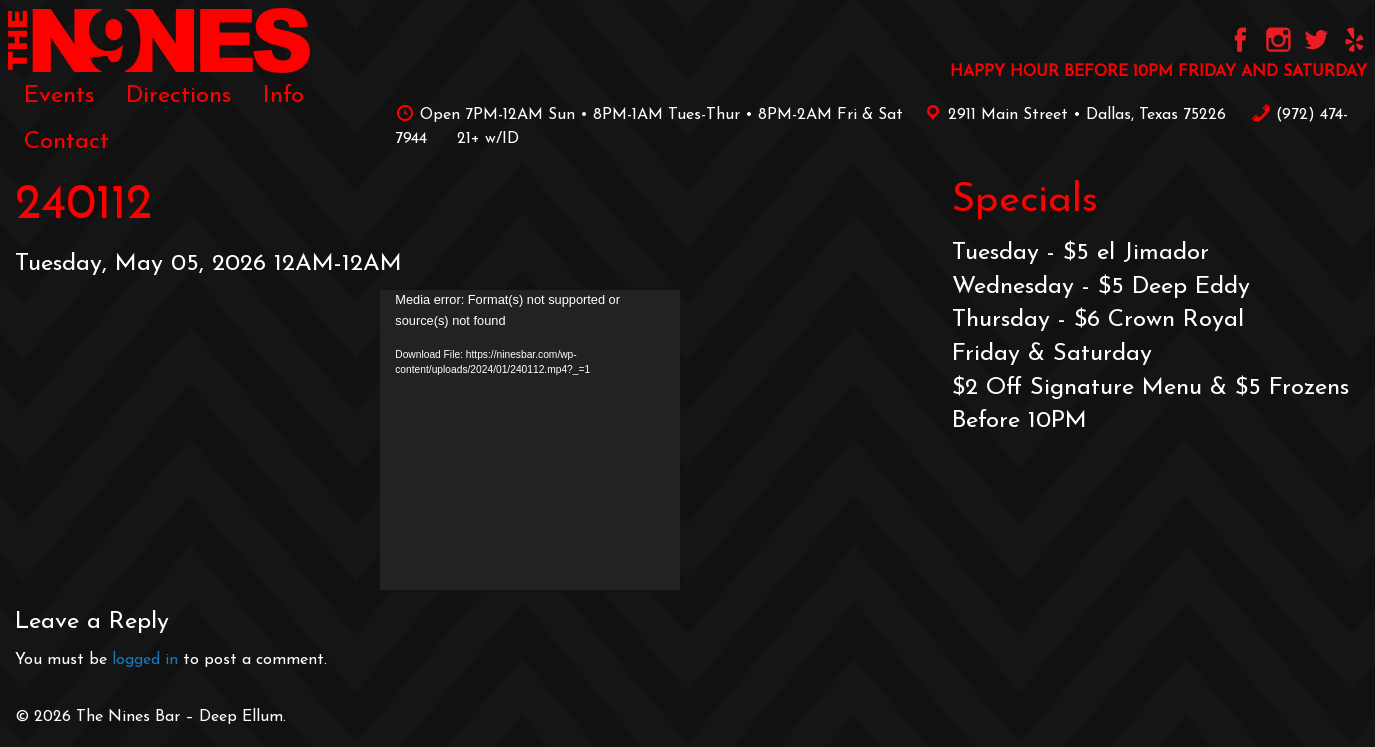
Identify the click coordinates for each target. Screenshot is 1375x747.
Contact (66, 142)
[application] (530, 440)
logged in (145, 660)
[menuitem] (59, 96)
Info (283, 96)
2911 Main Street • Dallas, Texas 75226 (1072, 115)
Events (59, 96)
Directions (178, 96)
